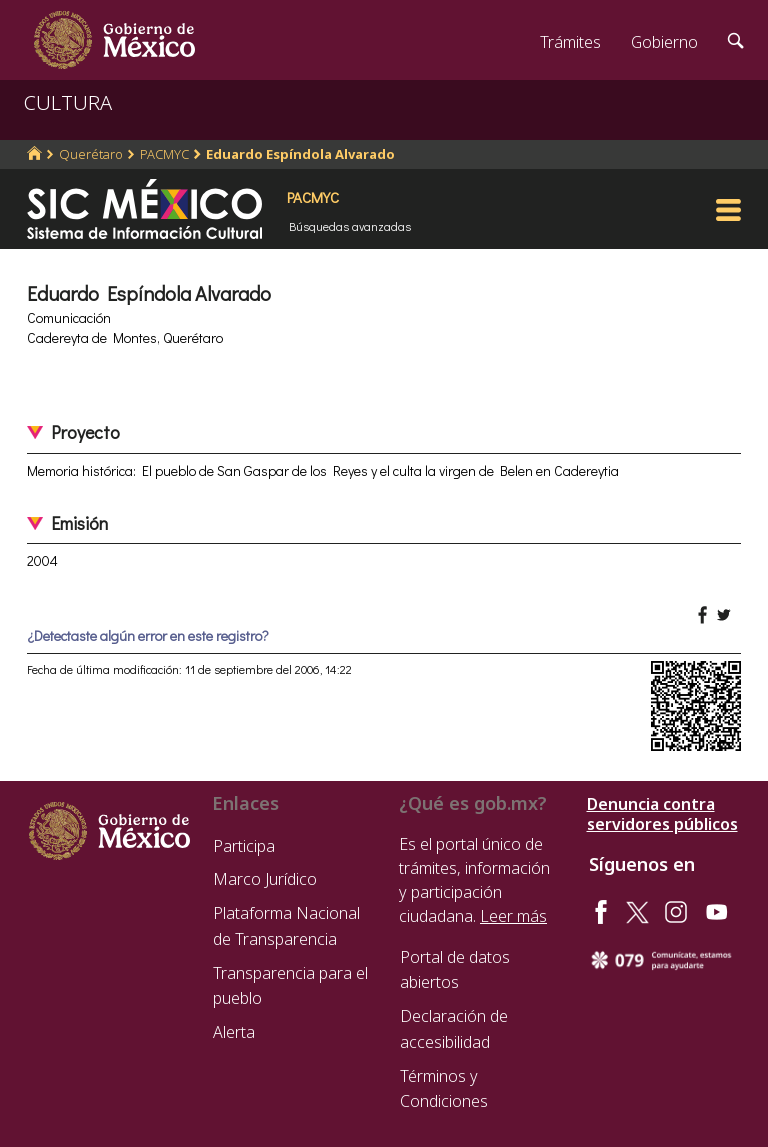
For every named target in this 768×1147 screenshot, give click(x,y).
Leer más (513, 916)
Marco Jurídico (265, 879)
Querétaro (91, 154)
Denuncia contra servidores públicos (662, 814)
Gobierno (664, 42)
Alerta (234, 1032)
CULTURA (68, 102)
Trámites (570, 42)
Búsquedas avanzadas (350, 226)
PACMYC (164, 154)
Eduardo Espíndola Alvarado (300, 154)
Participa (244, 846)
